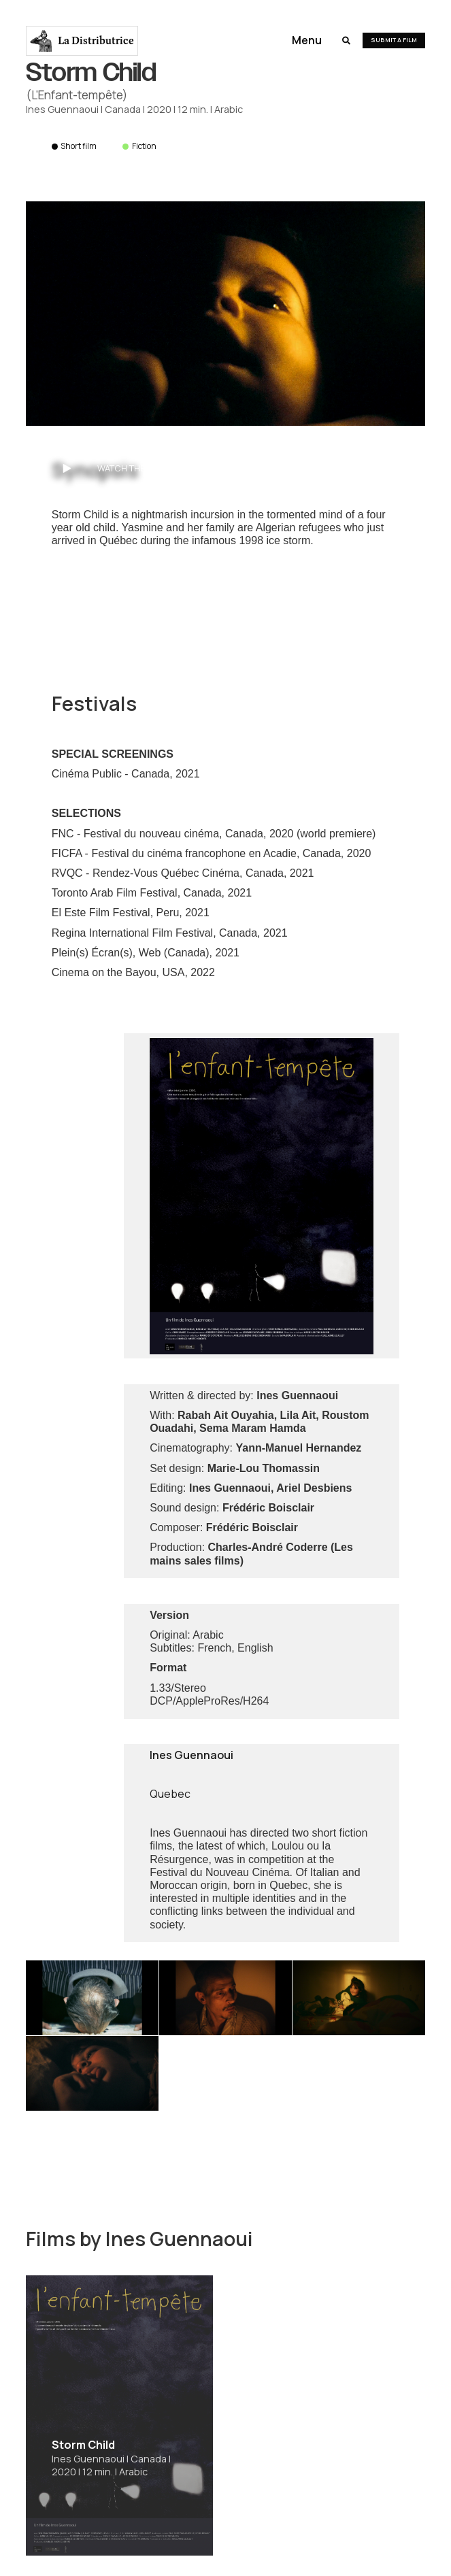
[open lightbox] (225, 313)
